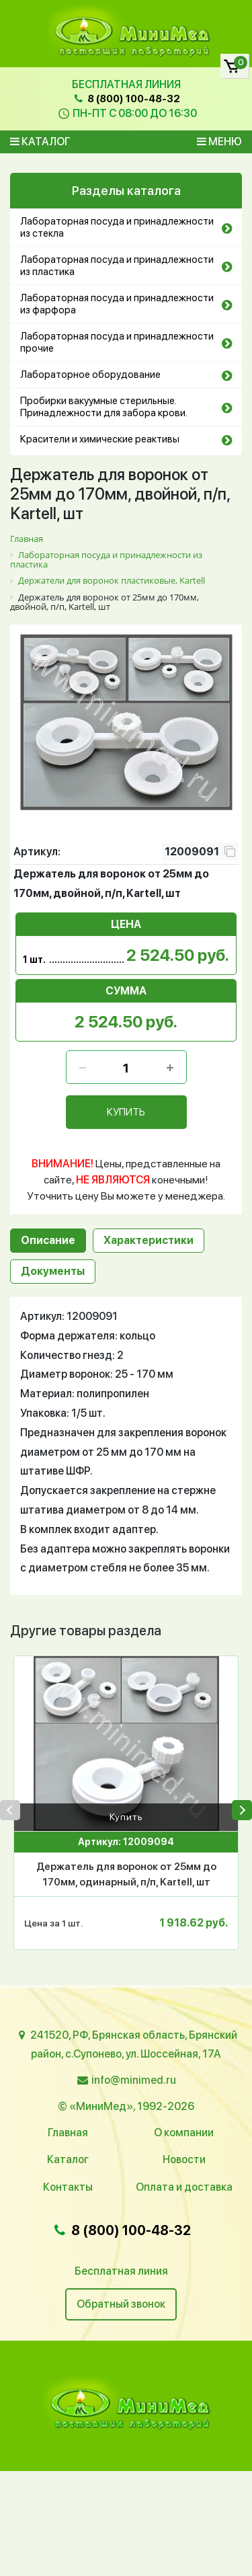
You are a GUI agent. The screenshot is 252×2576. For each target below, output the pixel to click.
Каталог (40, 141)
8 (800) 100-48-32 (125, 99)
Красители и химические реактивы (99, 439)
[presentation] (10, 1810)
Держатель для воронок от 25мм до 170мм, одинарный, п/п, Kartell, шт (126, 1874)
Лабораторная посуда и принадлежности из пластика (117, 265)
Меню (219, 141)
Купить (126, 1816)
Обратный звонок (121, 2304)
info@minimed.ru (133, 2080)
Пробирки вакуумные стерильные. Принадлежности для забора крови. (103, 407)
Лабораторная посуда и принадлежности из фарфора (117, 304)
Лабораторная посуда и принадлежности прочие (117, 342)
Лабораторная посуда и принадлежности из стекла (117, 227)
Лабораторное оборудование (90, 374)
